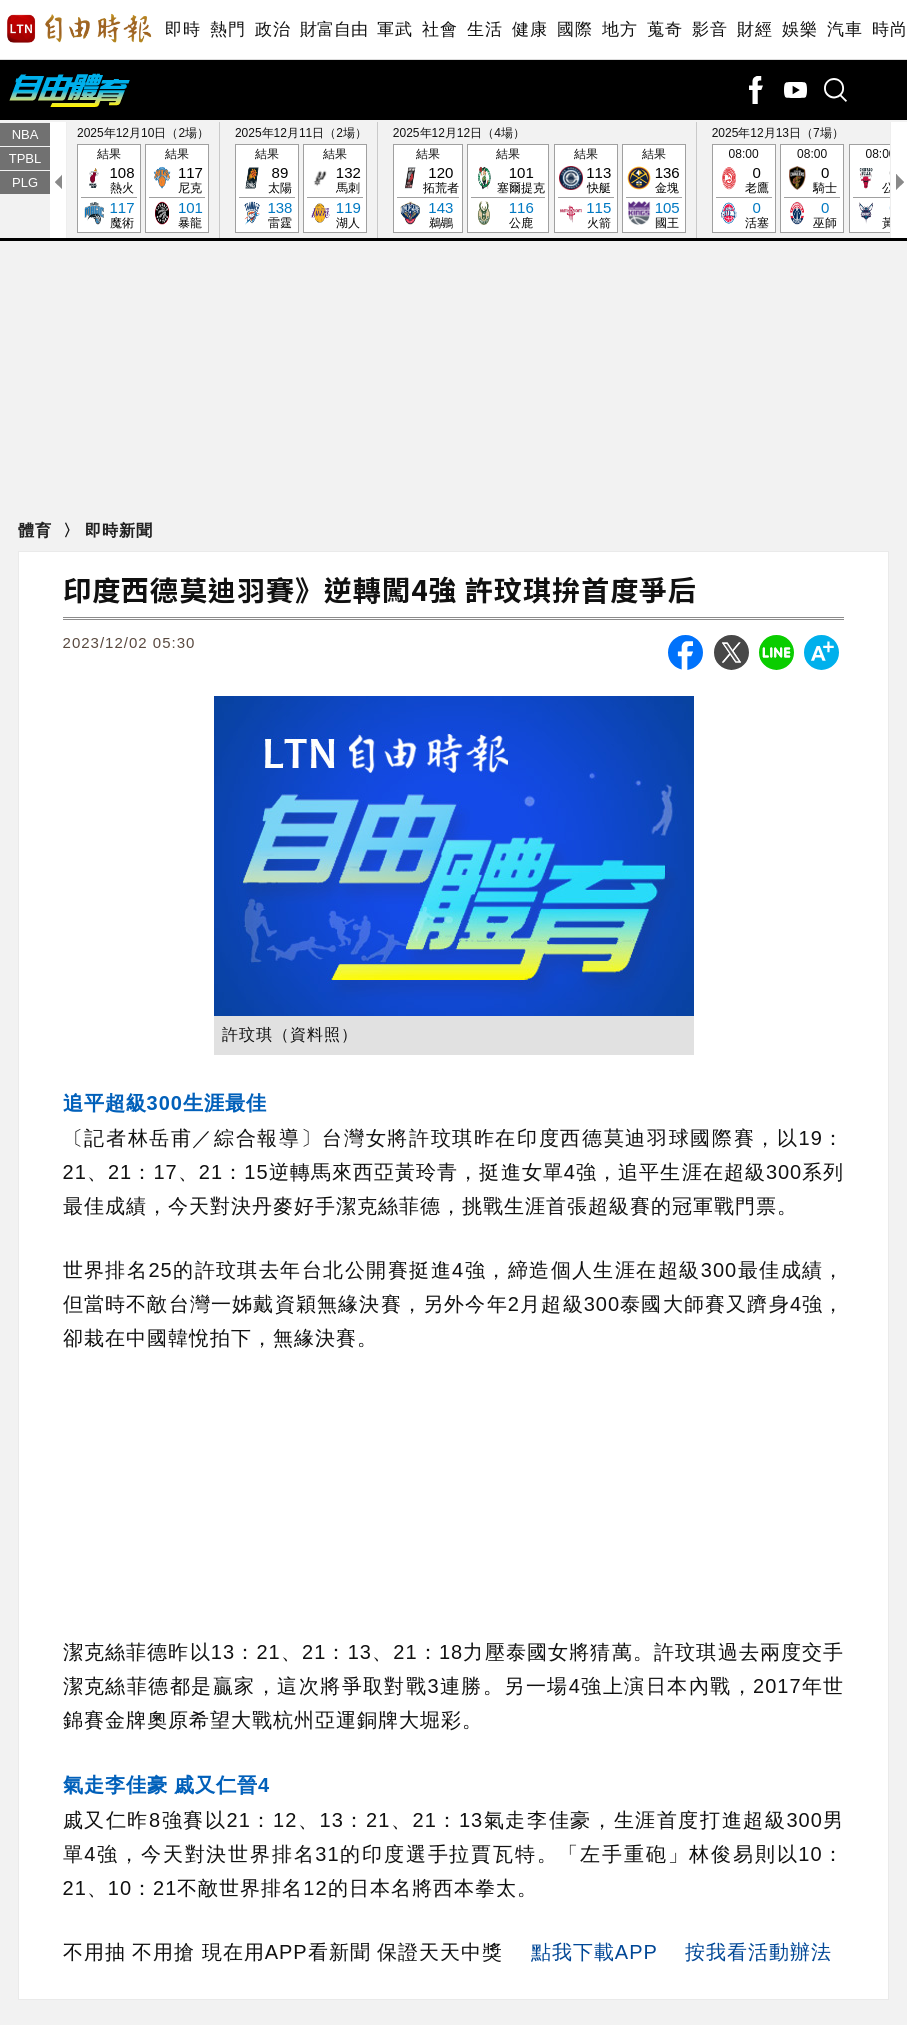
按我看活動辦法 (758, 1952)
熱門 (227, 29)
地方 (619, 29)
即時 (182, 29)
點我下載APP (594, 1952)
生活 (484, 29)
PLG (25, 182)
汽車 (844, 29)
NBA (25, 134)
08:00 (744, 189)
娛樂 (799, 29)
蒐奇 (664, 29)
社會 (439, 29)
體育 (37, 530)
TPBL (25, 158)
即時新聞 (119, 530)
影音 (709, 29)
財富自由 (333, 29)
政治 (272, 29)
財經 (754, 29)
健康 (529, 29)
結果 (109, 189)
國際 (574, 29)
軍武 (394, 29)
